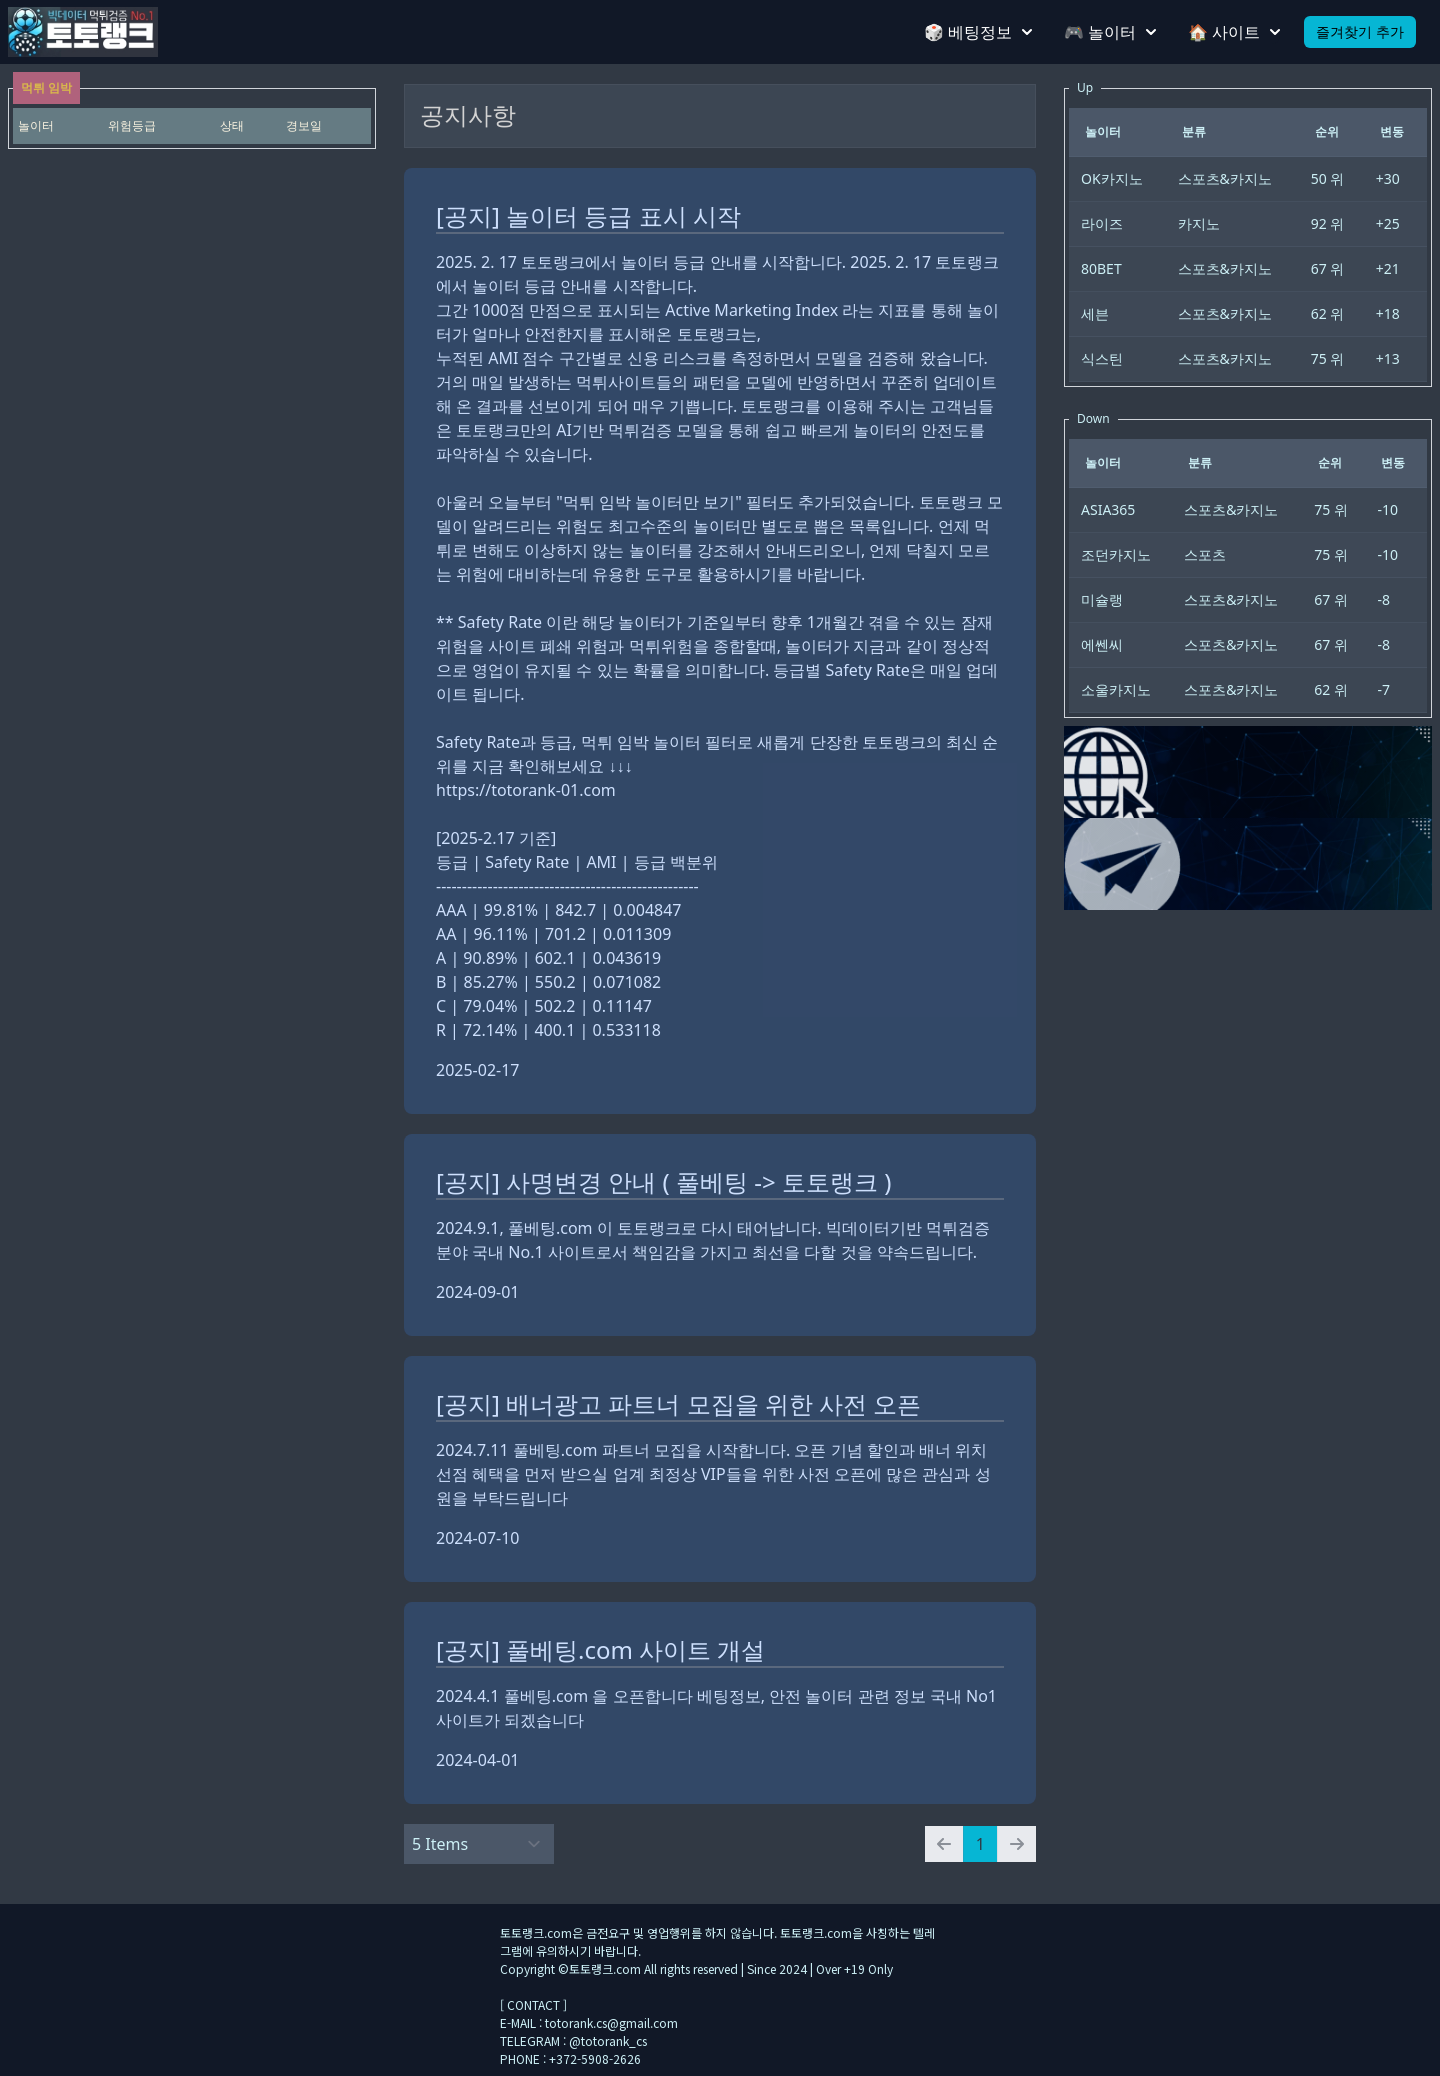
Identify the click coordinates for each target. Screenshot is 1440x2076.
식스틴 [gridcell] (1102, 358)
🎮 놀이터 (1110, 32)
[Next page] (1016, 1844)
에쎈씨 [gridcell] (1102, 644)
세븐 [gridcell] (1095, 313)
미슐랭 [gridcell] (1102, 599)
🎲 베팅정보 (978, 32)
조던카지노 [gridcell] (1116, 554)
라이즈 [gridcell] (1102, 223)
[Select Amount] (479, 1844)
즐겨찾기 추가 (1360, 31)
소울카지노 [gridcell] (1116, 689)
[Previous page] (944, 1844)
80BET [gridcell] (1101, 268)
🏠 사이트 (1234, 32)
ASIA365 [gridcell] (1108, 509)
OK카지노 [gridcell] (1112, 178)
